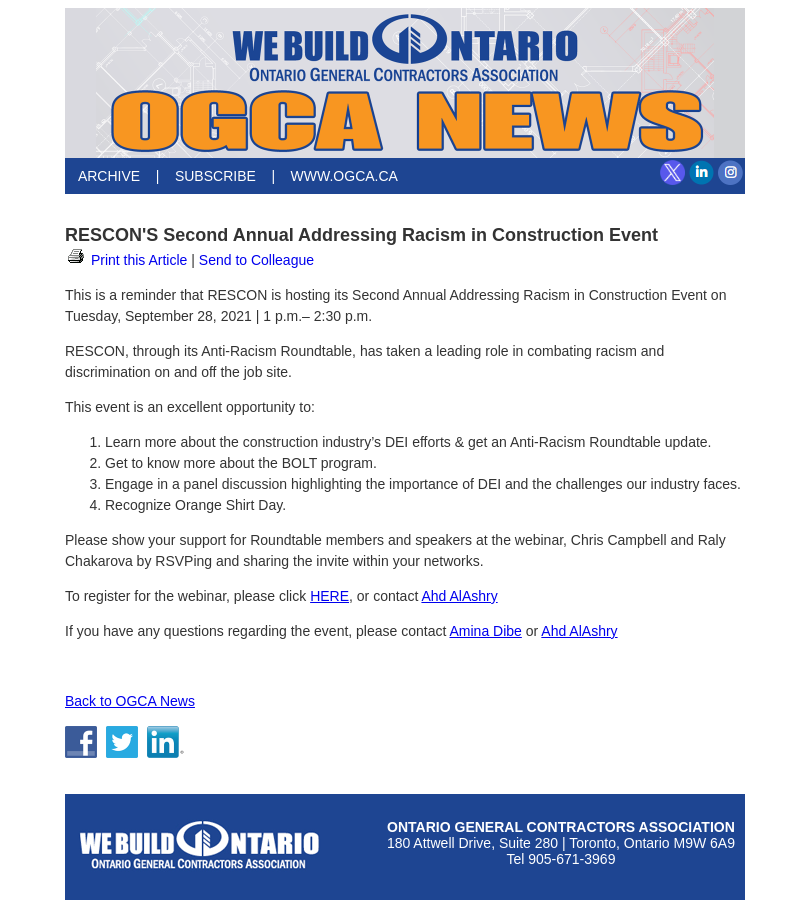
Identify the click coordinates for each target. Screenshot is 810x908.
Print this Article (126, 260)
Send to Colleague (256, 260)
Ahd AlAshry (459, 596)
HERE (329, 596)
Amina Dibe (485, 631)
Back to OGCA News (130, 701)
